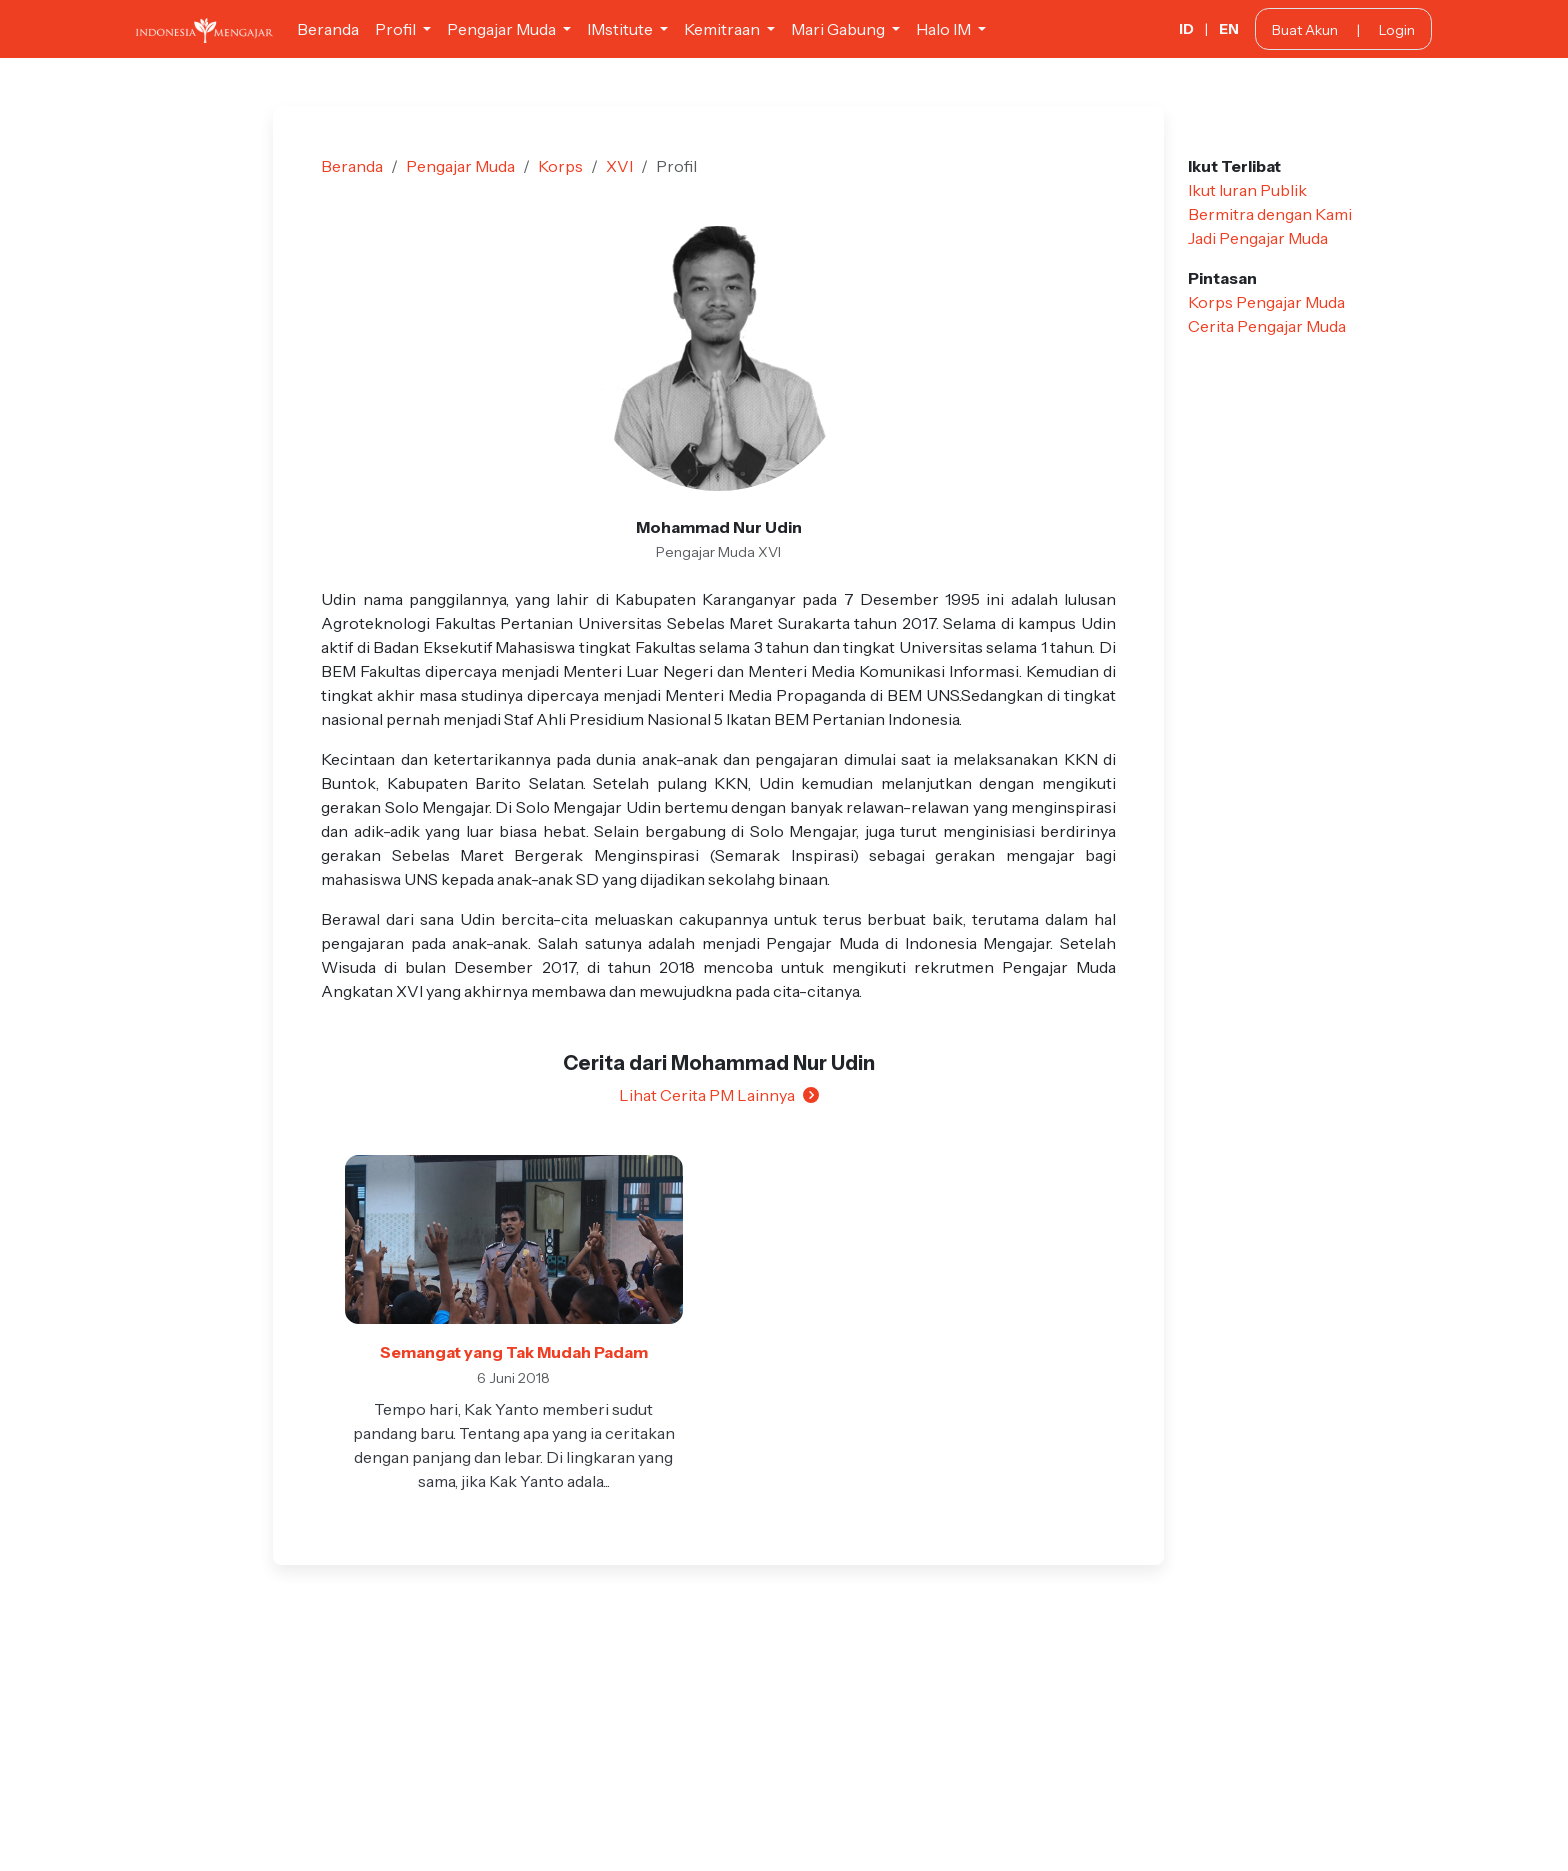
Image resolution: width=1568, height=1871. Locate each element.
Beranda (328, 29)
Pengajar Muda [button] (503, 29)
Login (1397, 30)
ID (1186, 29)
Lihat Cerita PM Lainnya (719, 1095)
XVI (619, 166)
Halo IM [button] (945, 29)
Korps (560, 166)
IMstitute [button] (621, 29)
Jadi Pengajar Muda (1258, 238)
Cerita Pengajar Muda (1267, 326)
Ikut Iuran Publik (1247, 190)
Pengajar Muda (460, 166)
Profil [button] (397, 29)
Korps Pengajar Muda (1266, 302)
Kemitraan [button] (723, 29)
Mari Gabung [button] (839, 29)
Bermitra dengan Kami (1270, 214)
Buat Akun (1305, 30)
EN (1229, 29)
